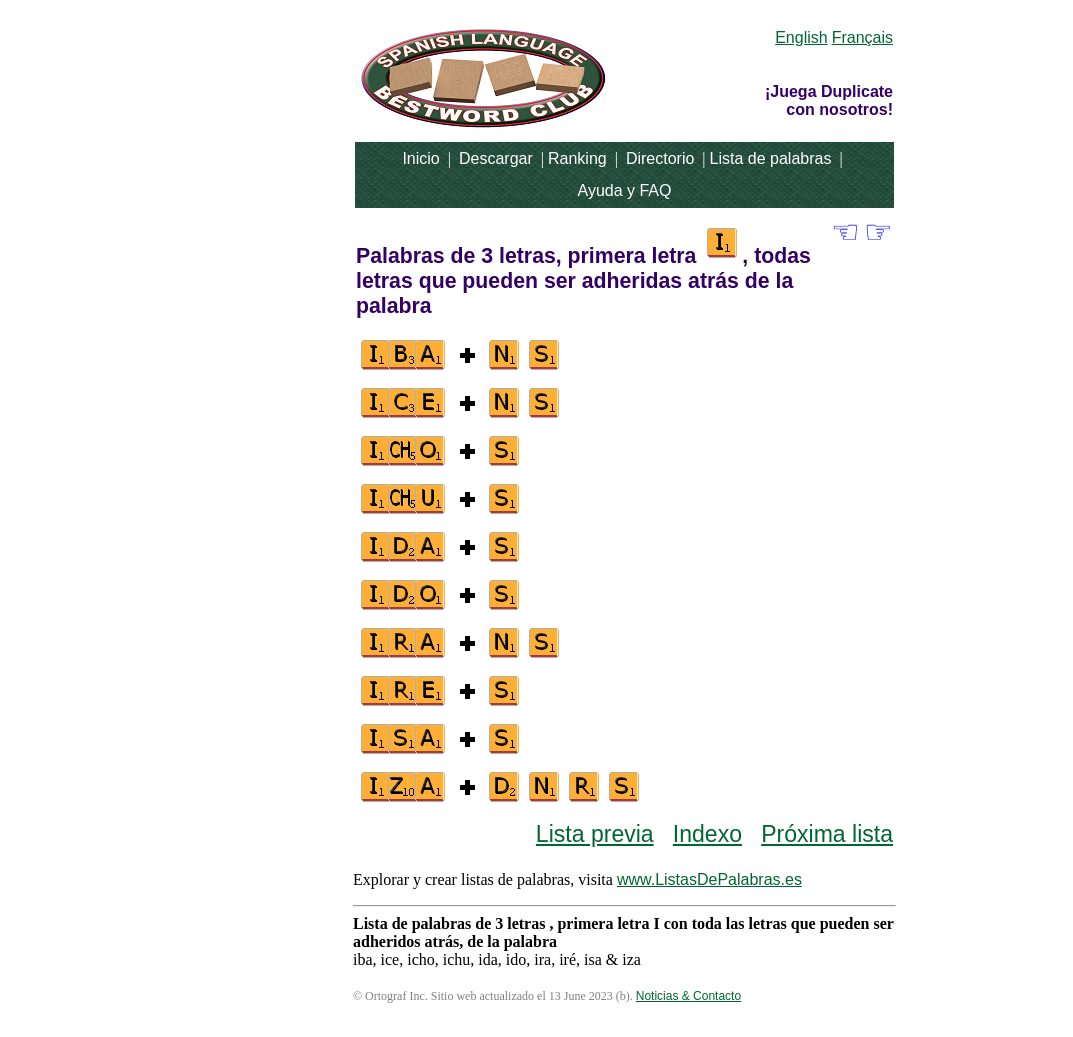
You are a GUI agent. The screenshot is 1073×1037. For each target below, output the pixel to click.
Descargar (496, 158)
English (801, 37)
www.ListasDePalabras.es (709, 879)
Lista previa (595, 834)
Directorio (660, 158)
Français (862, 37)
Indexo (707, 834)
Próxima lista (827, 834)
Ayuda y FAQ (625, 190)
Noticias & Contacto (688, 996)
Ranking (577, 158)
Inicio (420, 158)
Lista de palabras (771, 158)
